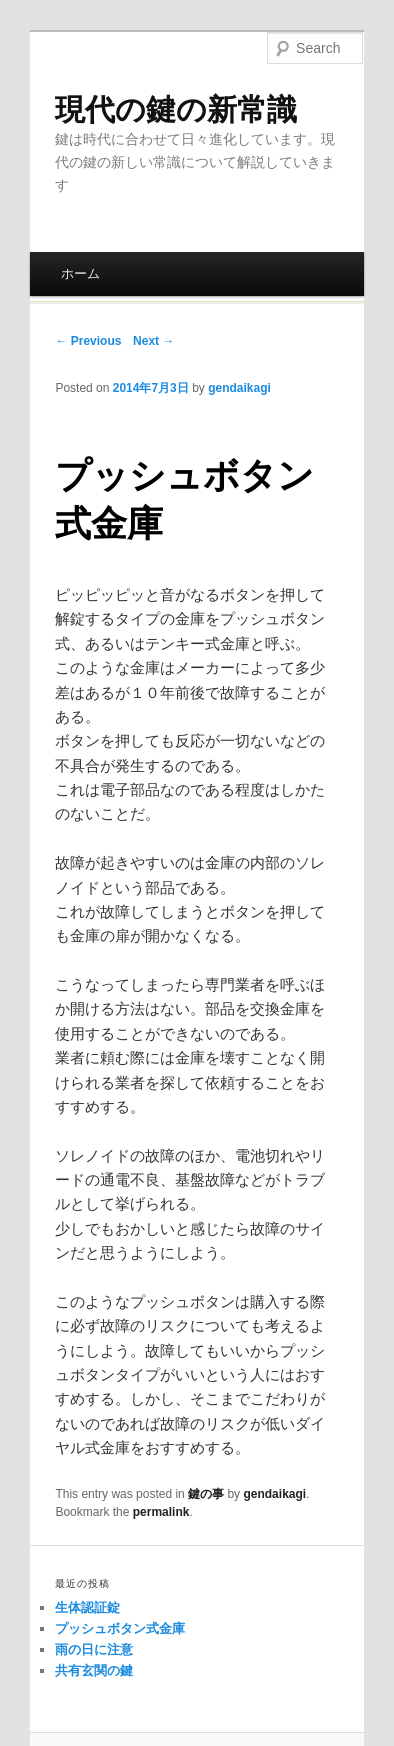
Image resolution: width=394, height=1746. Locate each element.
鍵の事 (206, 1494)
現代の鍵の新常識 (176, 109)
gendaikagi (239, 388)
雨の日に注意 (94, 1649)
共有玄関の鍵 (94, 1670)
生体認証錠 (87, 1607)
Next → (153, 341)
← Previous (88, 341)
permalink (161, 1512)
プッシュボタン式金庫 (120, 1628)
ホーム (80, 273)
